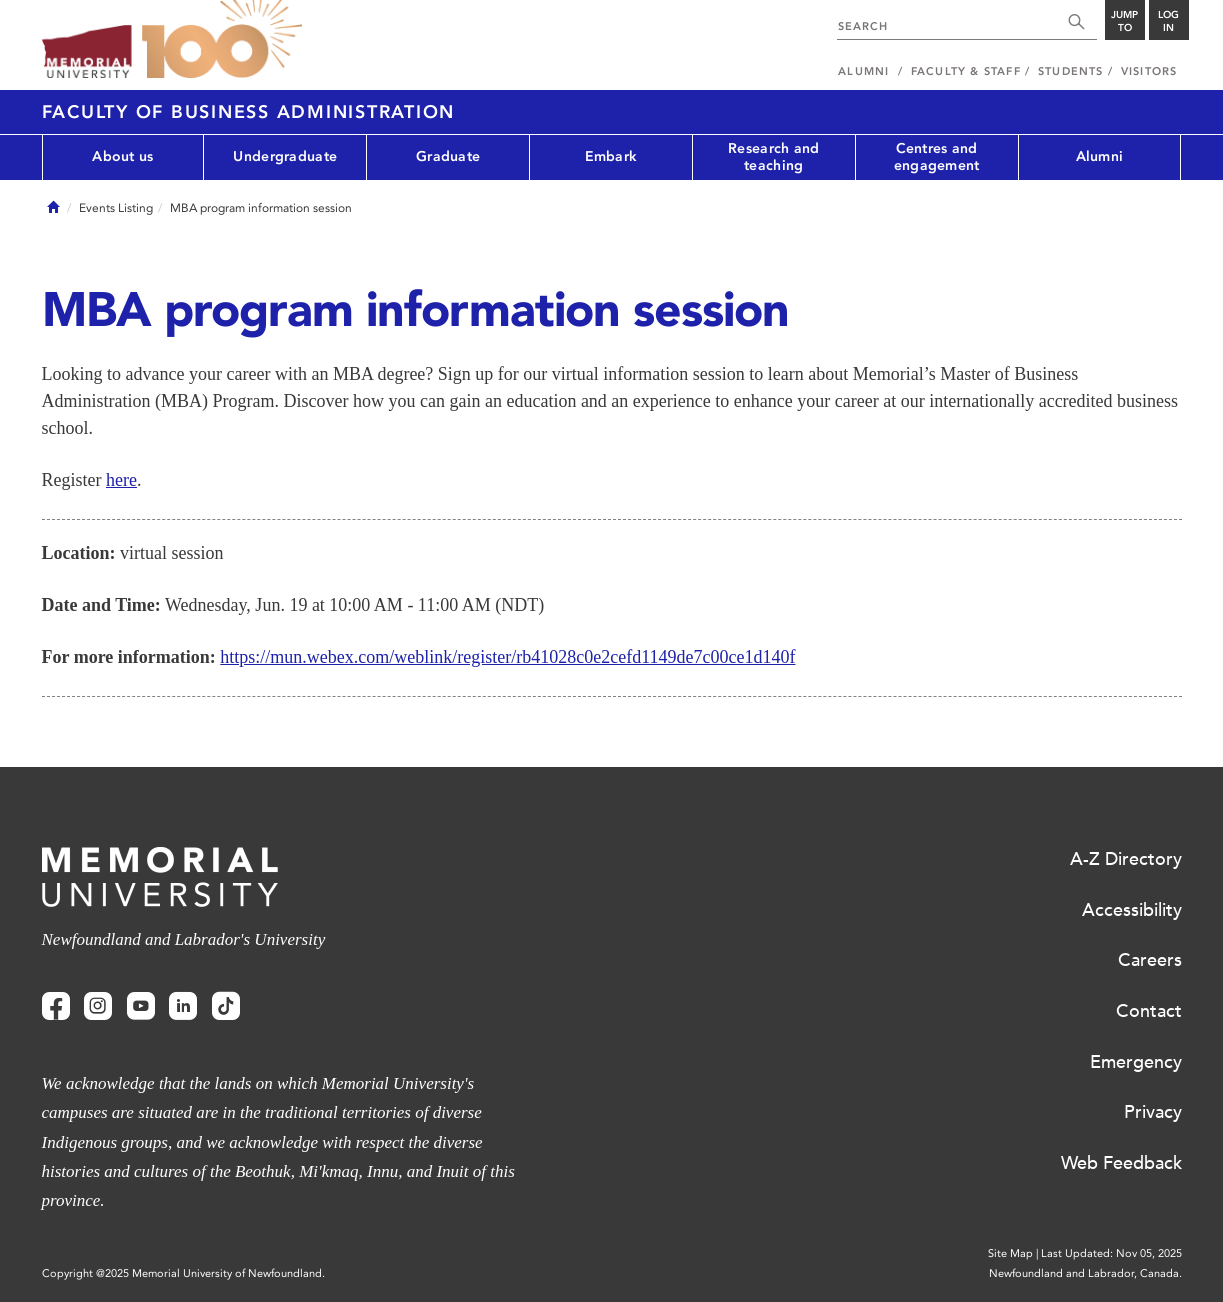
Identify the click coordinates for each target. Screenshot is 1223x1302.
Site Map (1010, 1253)
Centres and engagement (937, 157)
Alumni (1100, 156)
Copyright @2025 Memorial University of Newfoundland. (183, 1273)
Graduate (448, 156)
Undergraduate (285, 156)
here (121, 480)
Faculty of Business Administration (249, 112)
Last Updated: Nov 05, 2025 (1111, 1253)
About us (122, 156)
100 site (222, 40)
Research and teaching (773, 157)
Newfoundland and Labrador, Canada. (1085, 1273)
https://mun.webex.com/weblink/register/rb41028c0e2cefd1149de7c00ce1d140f (507, 657)
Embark (611, 156)
